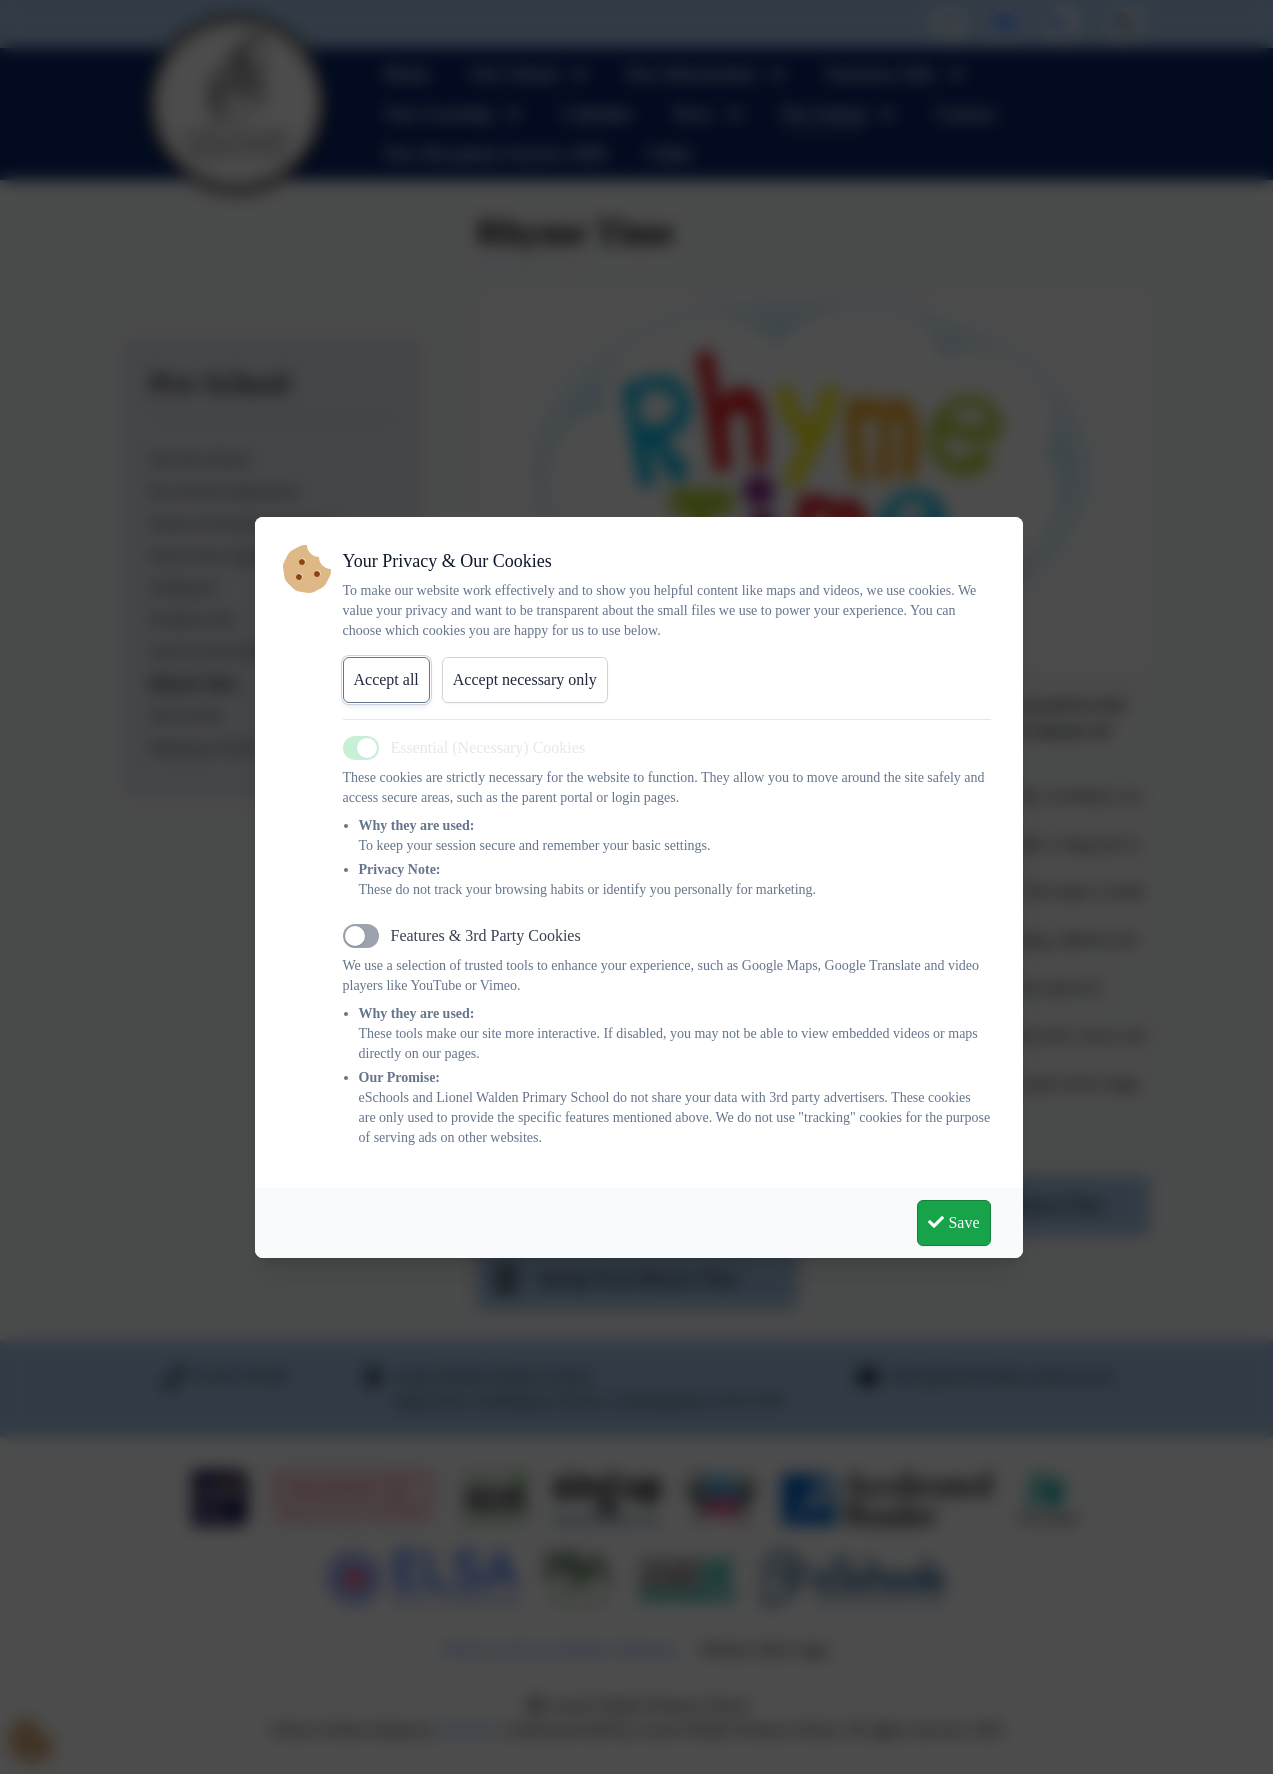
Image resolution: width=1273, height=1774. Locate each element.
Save (953, 1222)
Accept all (386, 679)
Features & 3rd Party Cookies (486, 935)
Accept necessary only (525, 679)
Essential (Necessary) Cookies (488, 747)
